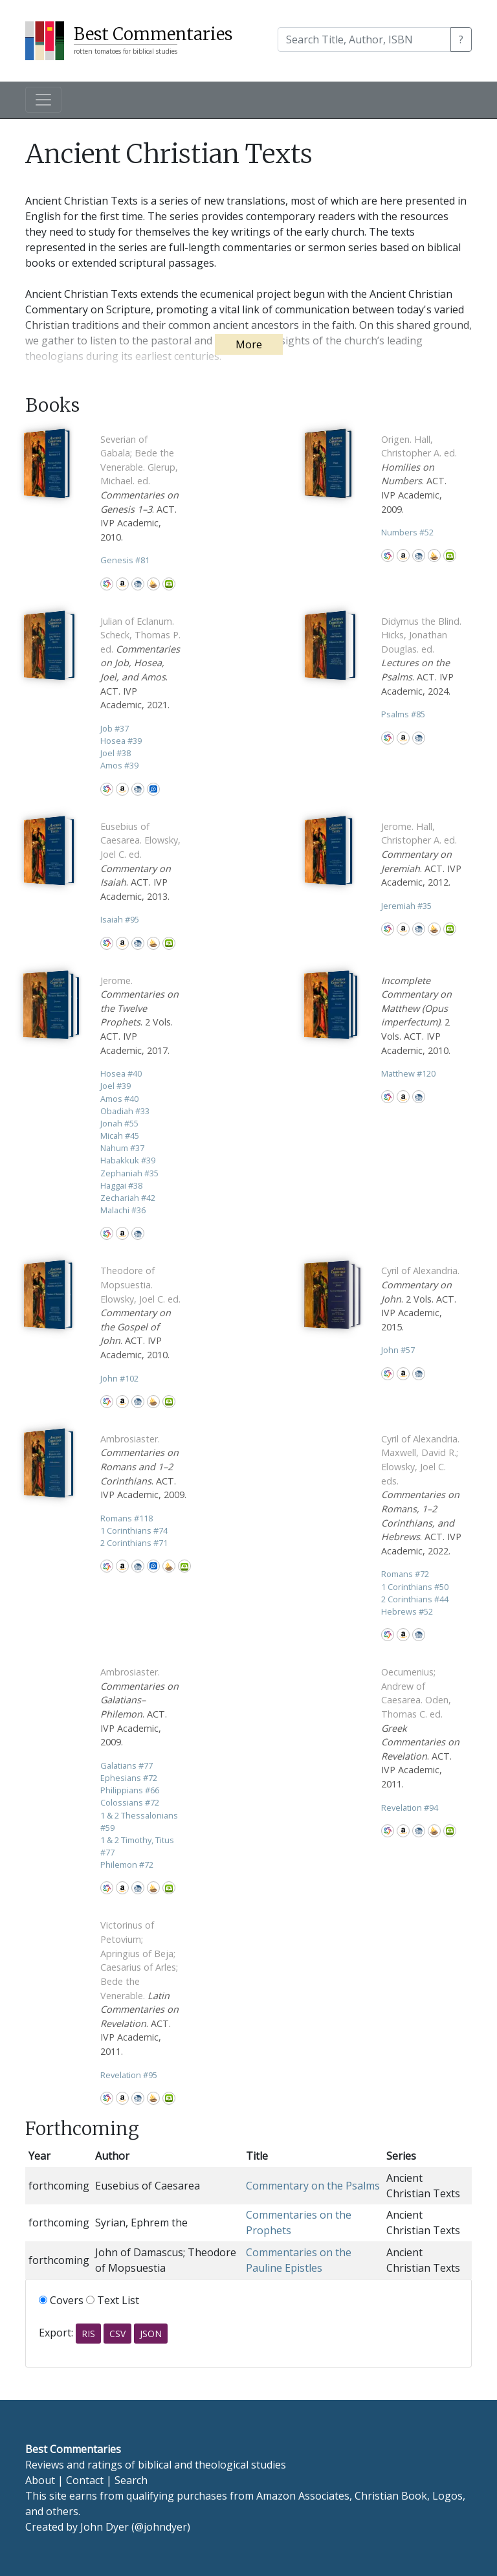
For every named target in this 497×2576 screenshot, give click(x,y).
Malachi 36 (123, 1210)
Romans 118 (126, 1518)
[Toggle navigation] (43, 100)
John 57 (398, 1350)
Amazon (122, 583)
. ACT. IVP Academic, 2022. (421, 1495)
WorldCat (106, 583)
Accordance (153, 583)
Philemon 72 (126, 1864)
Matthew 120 (408, 1073)
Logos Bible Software (153, 789)
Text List (112, 2300)
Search (131, 2480)
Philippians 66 (129, 1790)
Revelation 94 (409, 1807)
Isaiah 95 (119, 919)
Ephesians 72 (128, 1778)
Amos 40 (119, 1098)
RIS (88, 2333)
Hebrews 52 (407, 1611)
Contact (85, 2480)
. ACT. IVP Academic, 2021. (140, 663)
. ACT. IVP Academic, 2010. (140, 1312)
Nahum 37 (122, 1148)
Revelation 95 (128, 2075)
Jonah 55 (119, 1123)
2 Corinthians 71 (134, 1543)
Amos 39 (119, 765)
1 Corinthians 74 (134, 1530)
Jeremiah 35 (406, 906)
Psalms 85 (403, 714)
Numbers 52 (407, 532)
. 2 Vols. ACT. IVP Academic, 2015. (420, 1298)
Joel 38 (115, 753)
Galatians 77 (126, 1765)
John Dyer (104, 2527)
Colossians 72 (129, 1802)
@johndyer (161, 2527)
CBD (137, 583)
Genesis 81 (124, 560)
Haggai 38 (121, 1185)
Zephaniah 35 (129, 1173)
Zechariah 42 (127, 1198)
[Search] (364, 39)
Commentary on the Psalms (313, 2185)
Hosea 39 (121, 740)
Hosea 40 (121, 1073)
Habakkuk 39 (127, 1160)
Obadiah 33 (124, 1111)
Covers (61, 2300)
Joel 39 (115, 1086)
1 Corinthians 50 (414, 1587)
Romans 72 (405, 1574)
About (40, 2480)
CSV (117, 2333)
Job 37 (114, 728)
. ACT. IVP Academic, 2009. (143, 1467)
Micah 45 (119, 1135)
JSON (151, 2333)
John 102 (119, 1378)
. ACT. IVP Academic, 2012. (421, 854)
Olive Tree (168, 583)
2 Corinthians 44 (414, 1599)
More (249, 344)
